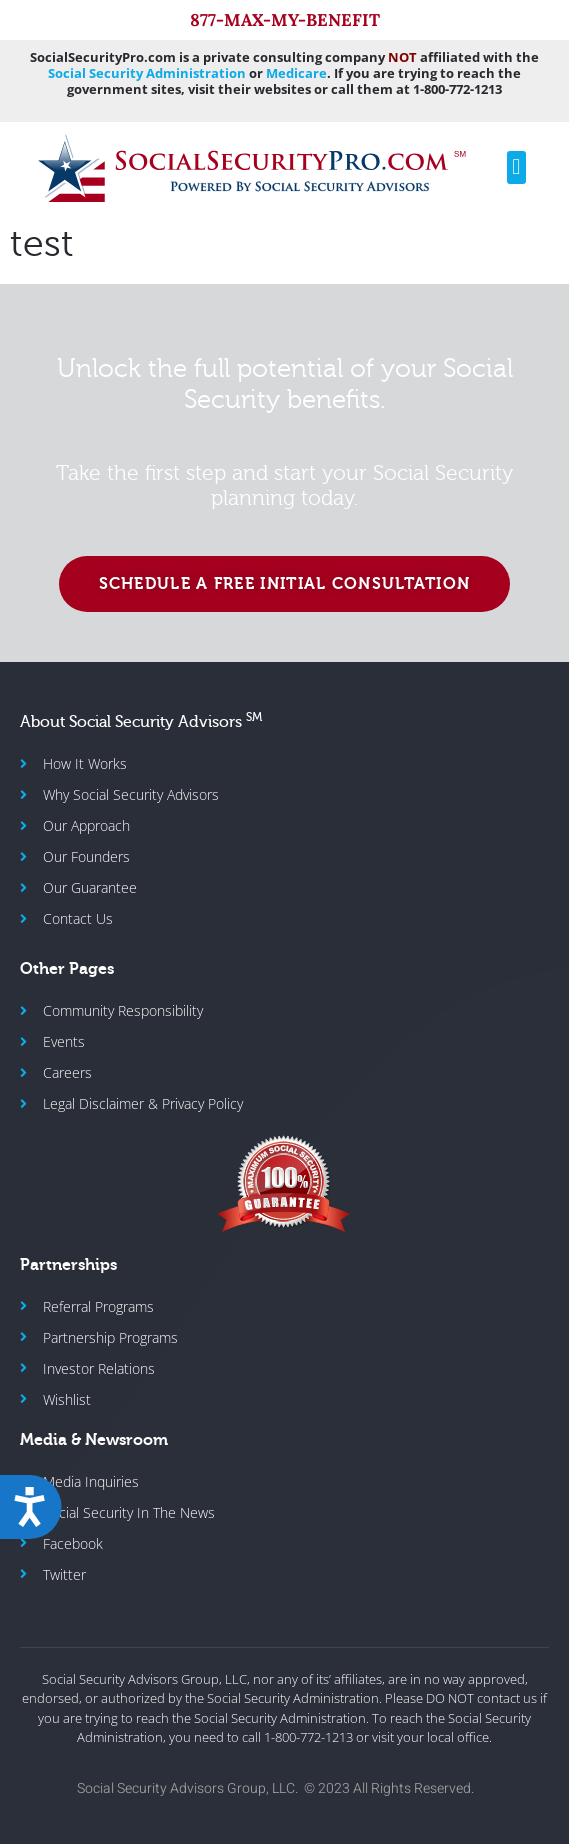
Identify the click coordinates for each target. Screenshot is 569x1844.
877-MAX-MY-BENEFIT (285, 20)
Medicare (296, 73)
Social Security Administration (147, 73)
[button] (516, 167)
